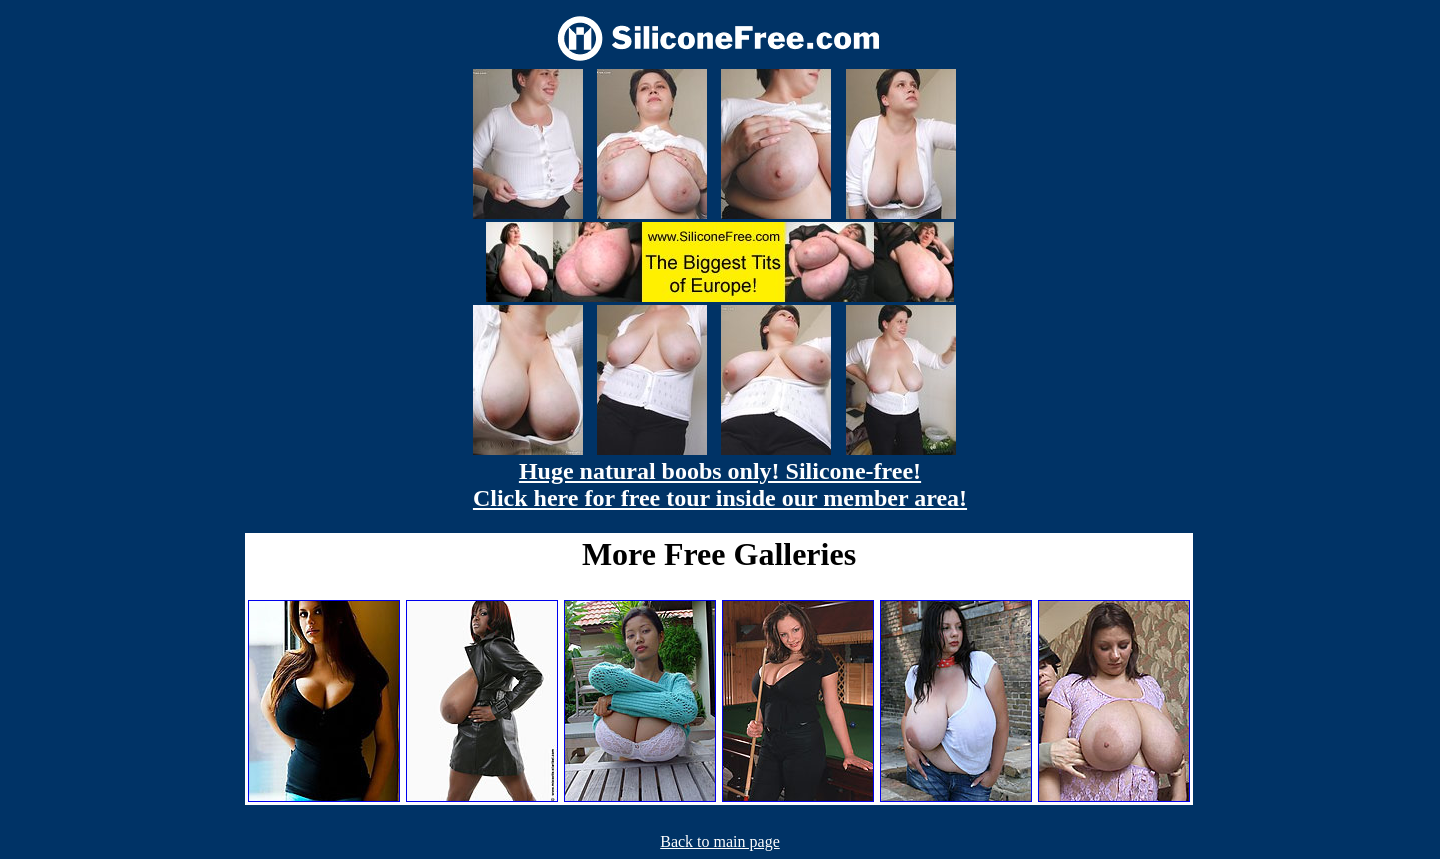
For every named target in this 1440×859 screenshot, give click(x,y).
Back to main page (720, 841)
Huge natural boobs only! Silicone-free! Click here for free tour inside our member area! (720, 484)
